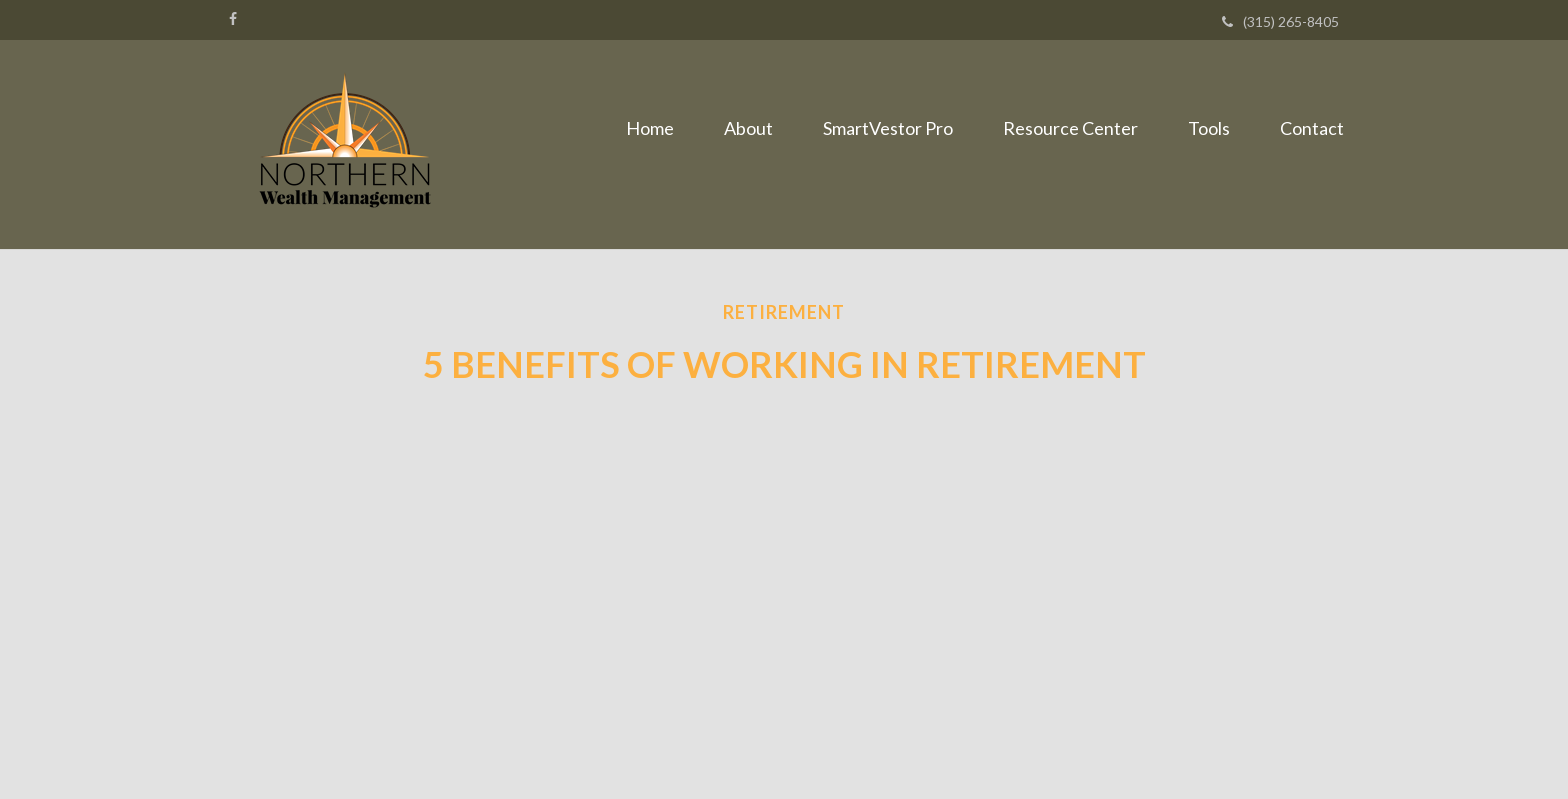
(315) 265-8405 (1280, 21)
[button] (748, 128)
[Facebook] (233, 19)
